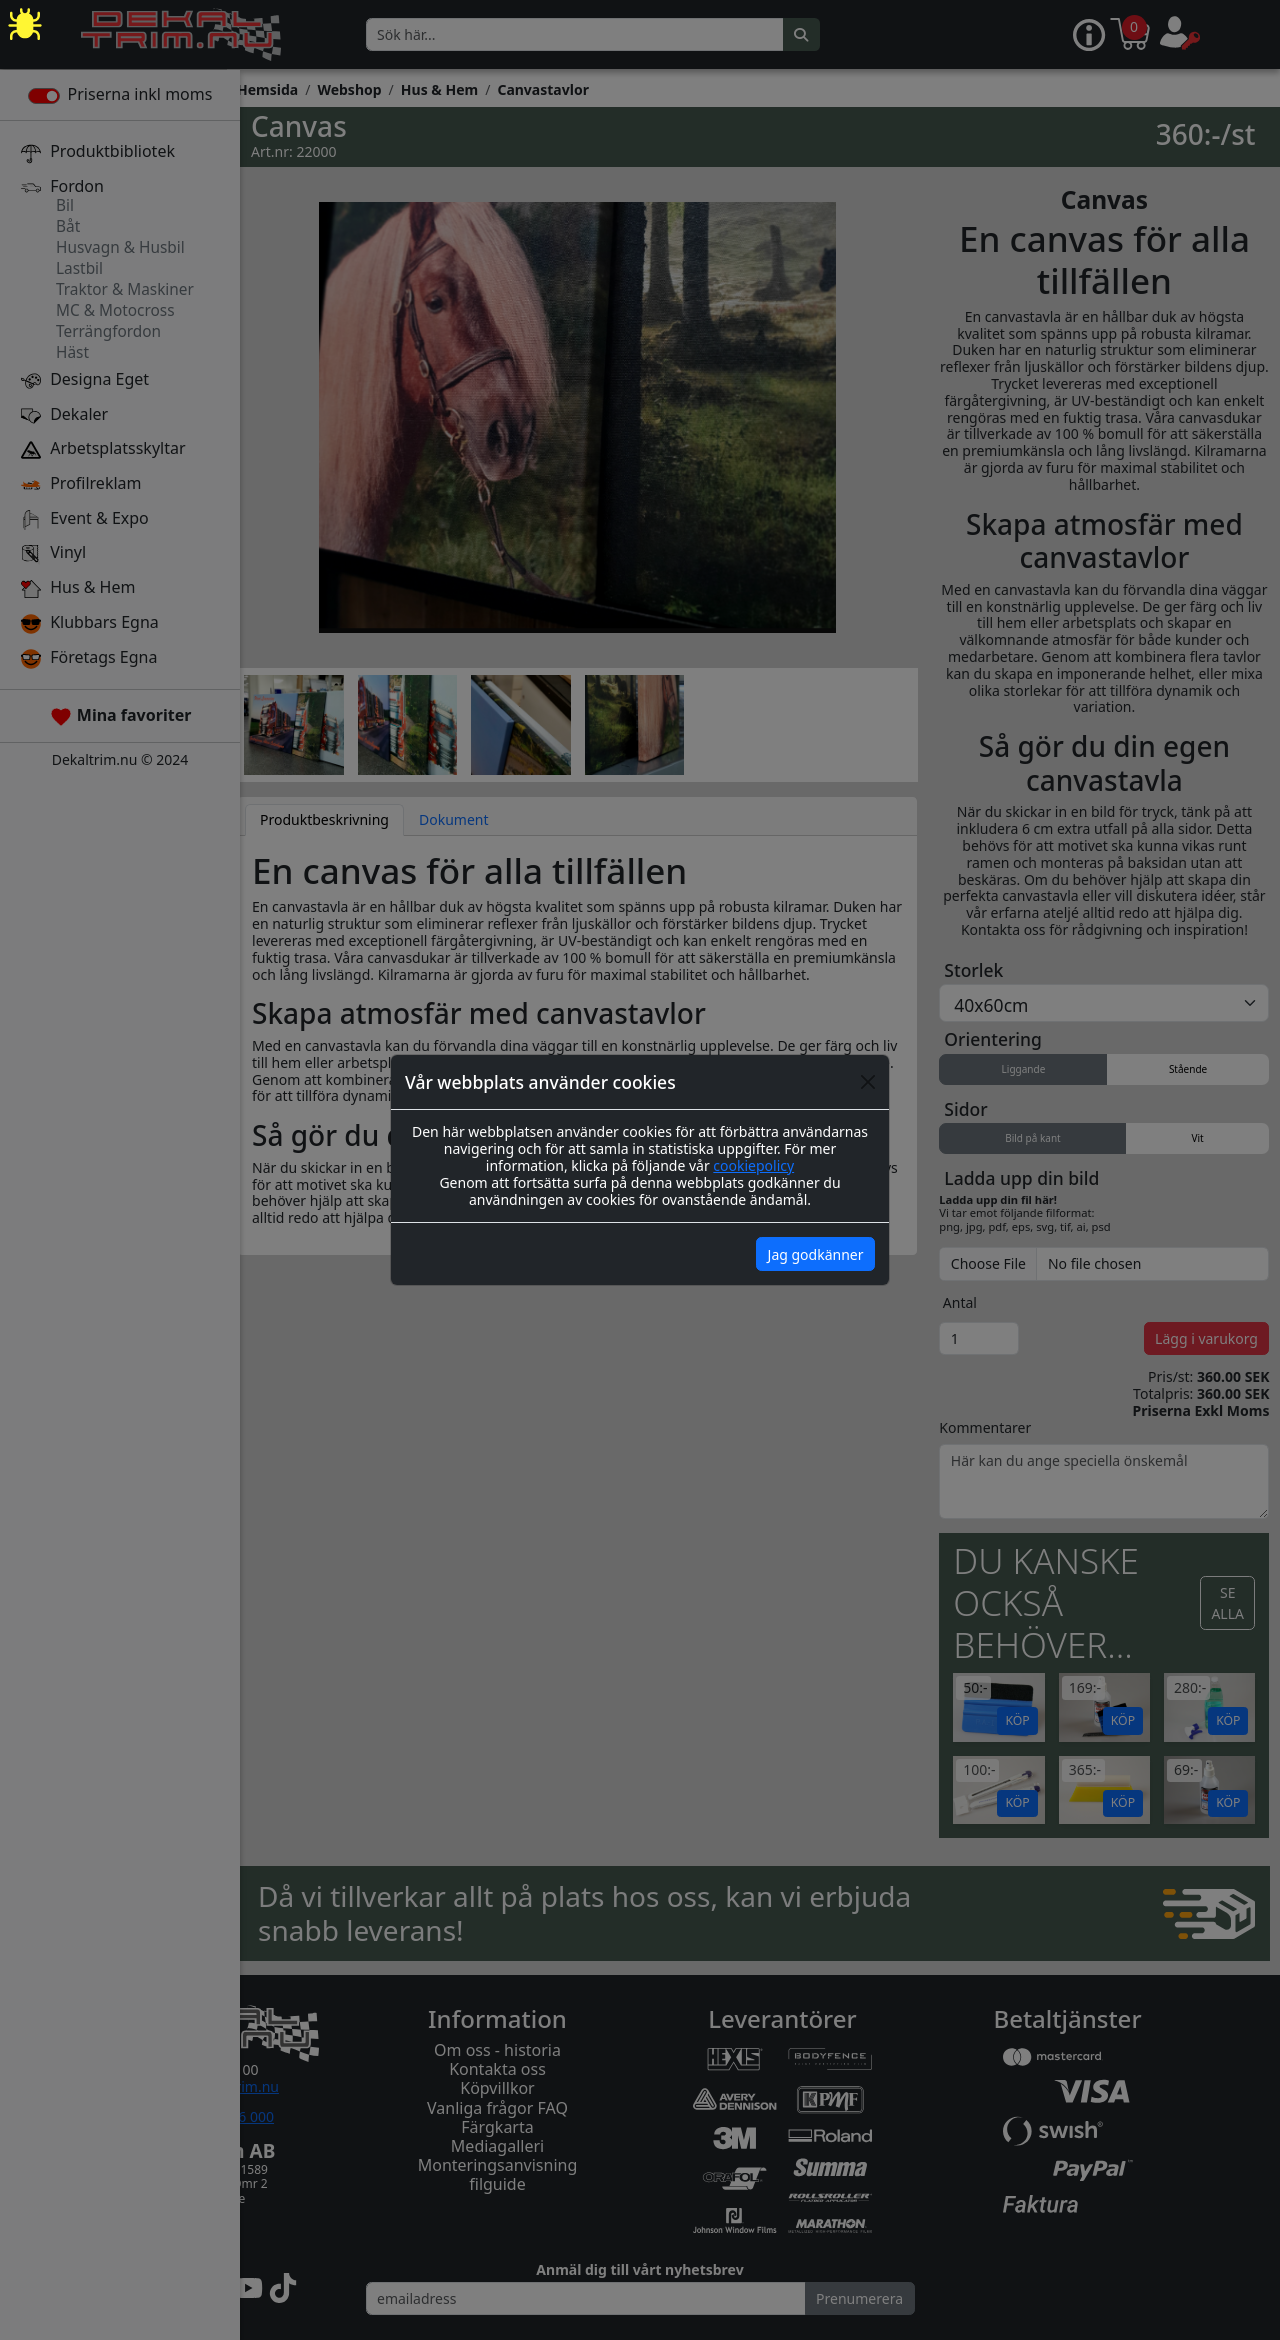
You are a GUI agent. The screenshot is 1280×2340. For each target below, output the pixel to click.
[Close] (868, 1082)
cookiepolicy (753, 1165)
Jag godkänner (816, 1254)
